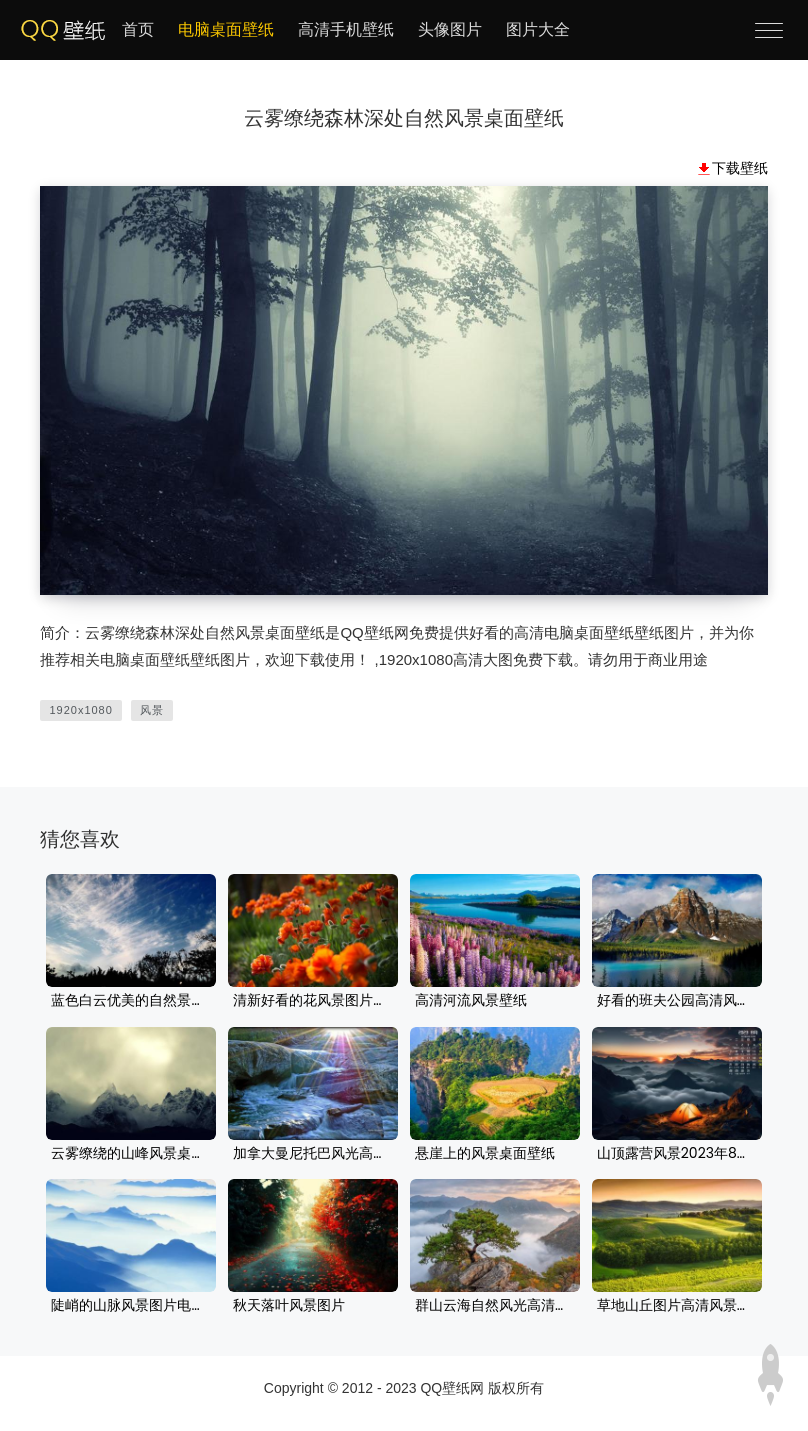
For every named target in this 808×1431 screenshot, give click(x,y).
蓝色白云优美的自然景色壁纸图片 (131, 1001)
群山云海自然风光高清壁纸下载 (495, 1306)
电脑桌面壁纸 (226, 29)
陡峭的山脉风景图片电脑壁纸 (131, 1306)
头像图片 (450, 29)
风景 (152, 710)
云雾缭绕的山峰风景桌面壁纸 (131, 1154)
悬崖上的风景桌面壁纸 (485, 1154)
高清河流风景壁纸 (471, 1001)
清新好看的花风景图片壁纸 (313, 1001)
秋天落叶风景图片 (289, 1306)
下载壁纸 (740, 168)
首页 (138, 29)
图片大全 (538, 29)
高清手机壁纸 (346, 29)
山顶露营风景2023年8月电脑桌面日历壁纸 (677, 1154)
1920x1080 (80, 710)
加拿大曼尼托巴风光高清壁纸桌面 (313, 1154)
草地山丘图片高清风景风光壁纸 (677, 1306)
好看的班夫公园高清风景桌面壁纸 (677, 1001)
